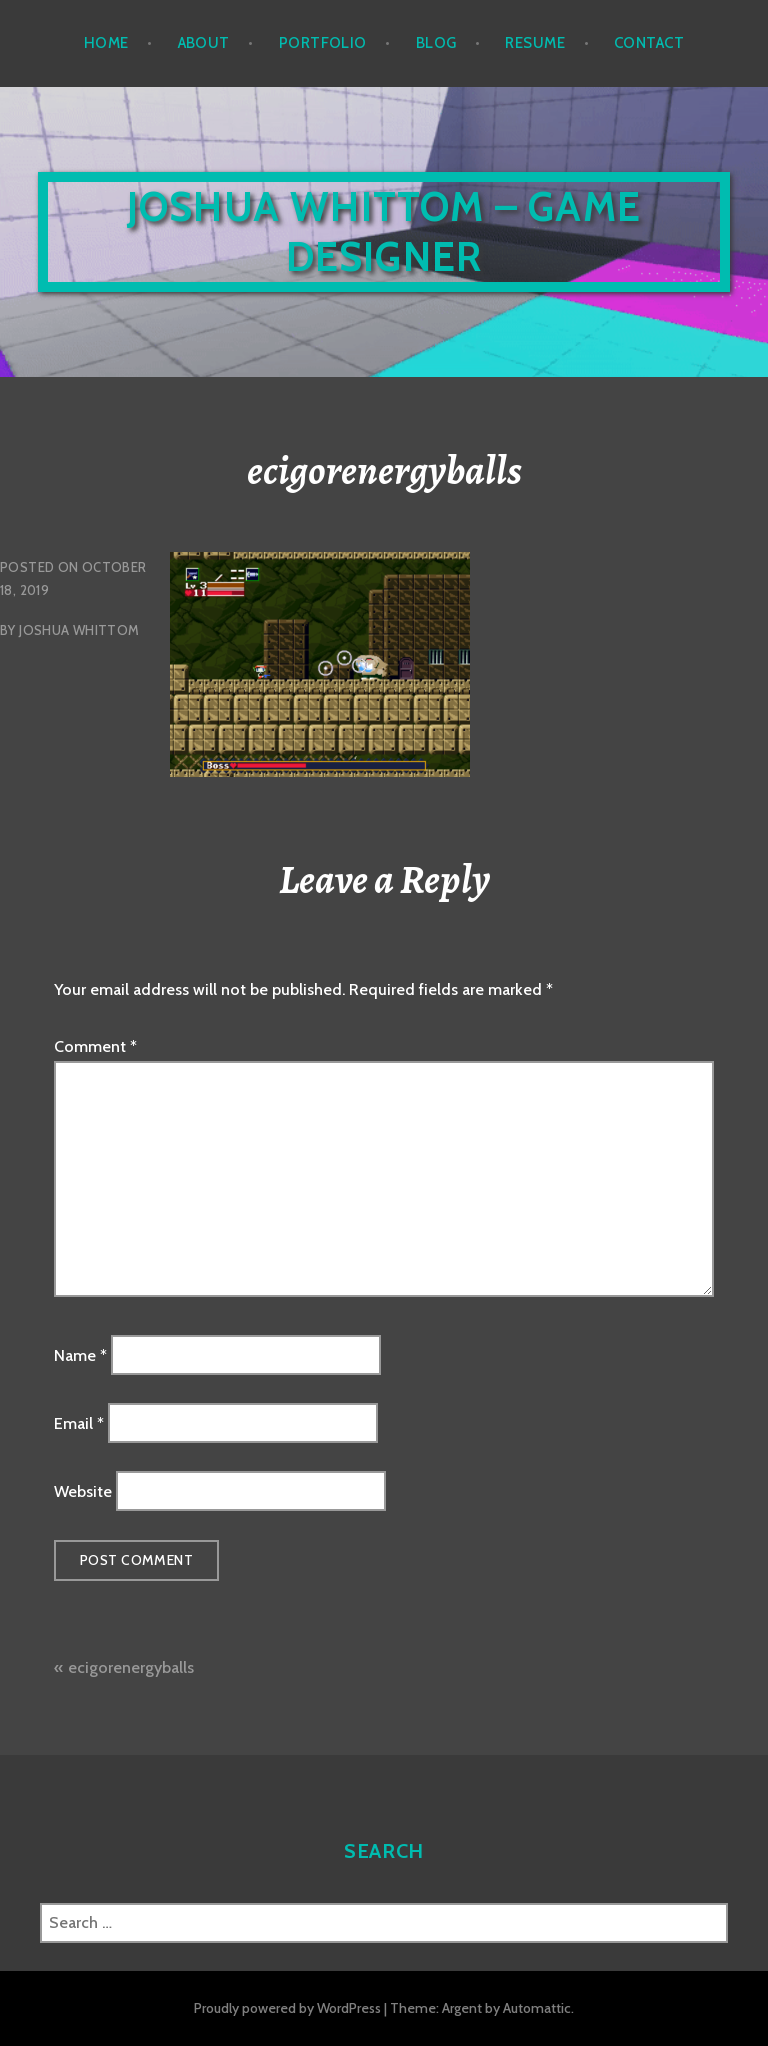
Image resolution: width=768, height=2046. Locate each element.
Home (106, 43)
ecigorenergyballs (131, 1667)
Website (83, 1491)
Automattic (537, 2008)
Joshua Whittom (79, 630)
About (204, 43)
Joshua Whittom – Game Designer (384, 231)
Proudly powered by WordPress (287, 2008)
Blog (436, 43)
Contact (649, 43)
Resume (535, 43)
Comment (95, 1046)
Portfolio (323, 43)
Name (80, 1354)
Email (79, 1423)
